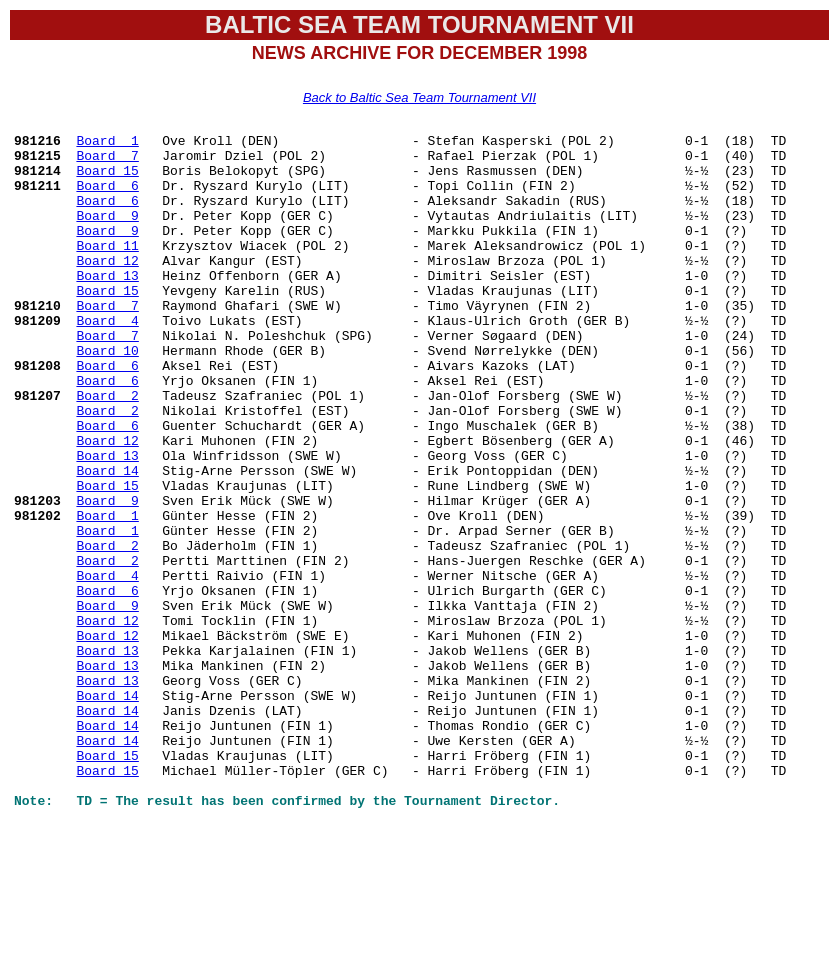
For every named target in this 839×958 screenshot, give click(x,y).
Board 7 (107, 161)
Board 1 (107, 143)
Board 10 (107, 395)
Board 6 (107, 197)
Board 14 (107, 539)
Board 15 (107, 179)
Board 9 (107, 233)
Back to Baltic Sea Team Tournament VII (419, 97)
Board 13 (107, 305)
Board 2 (107, 449)
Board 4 (107, 359)
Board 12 (107, 287)
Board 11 (107, 269)
